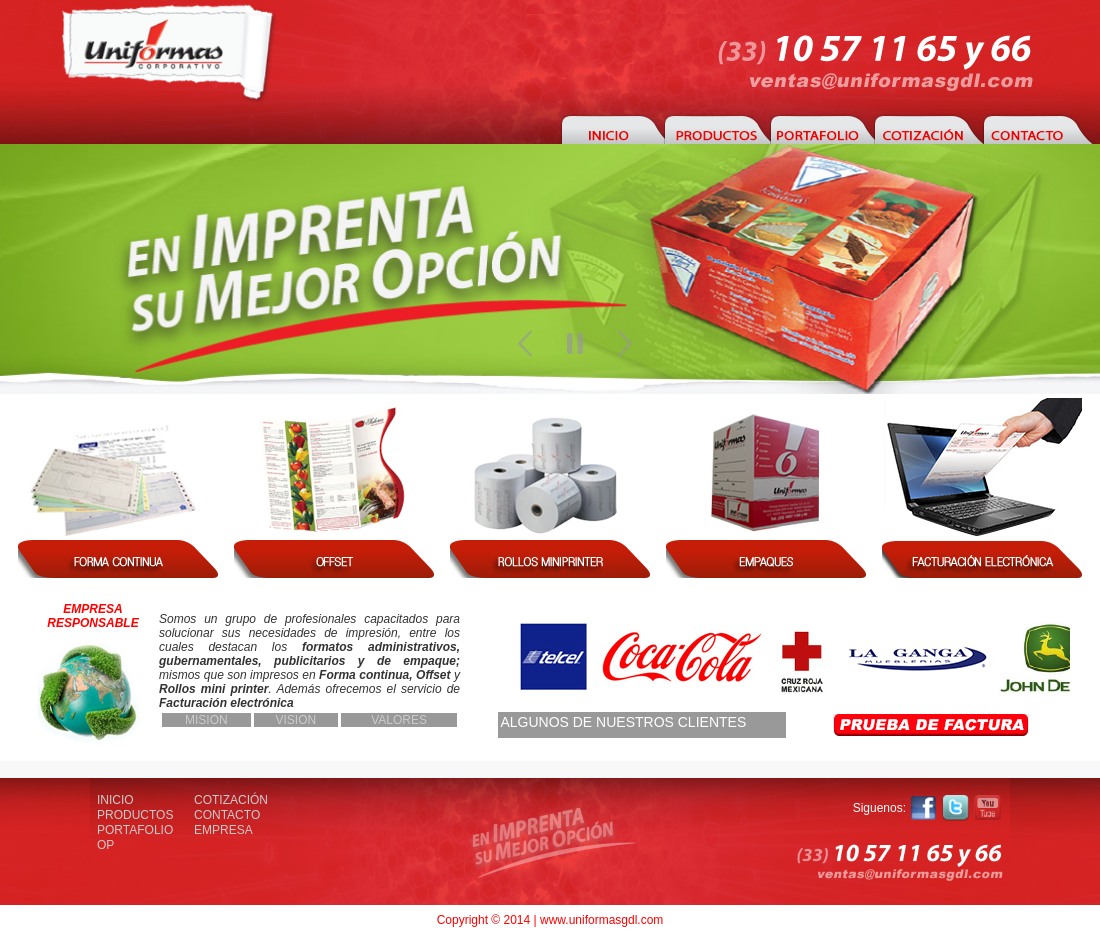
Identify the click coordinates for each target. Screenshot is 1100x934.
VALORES (399, 720)
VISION (296, 720)
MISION (206, 720)
